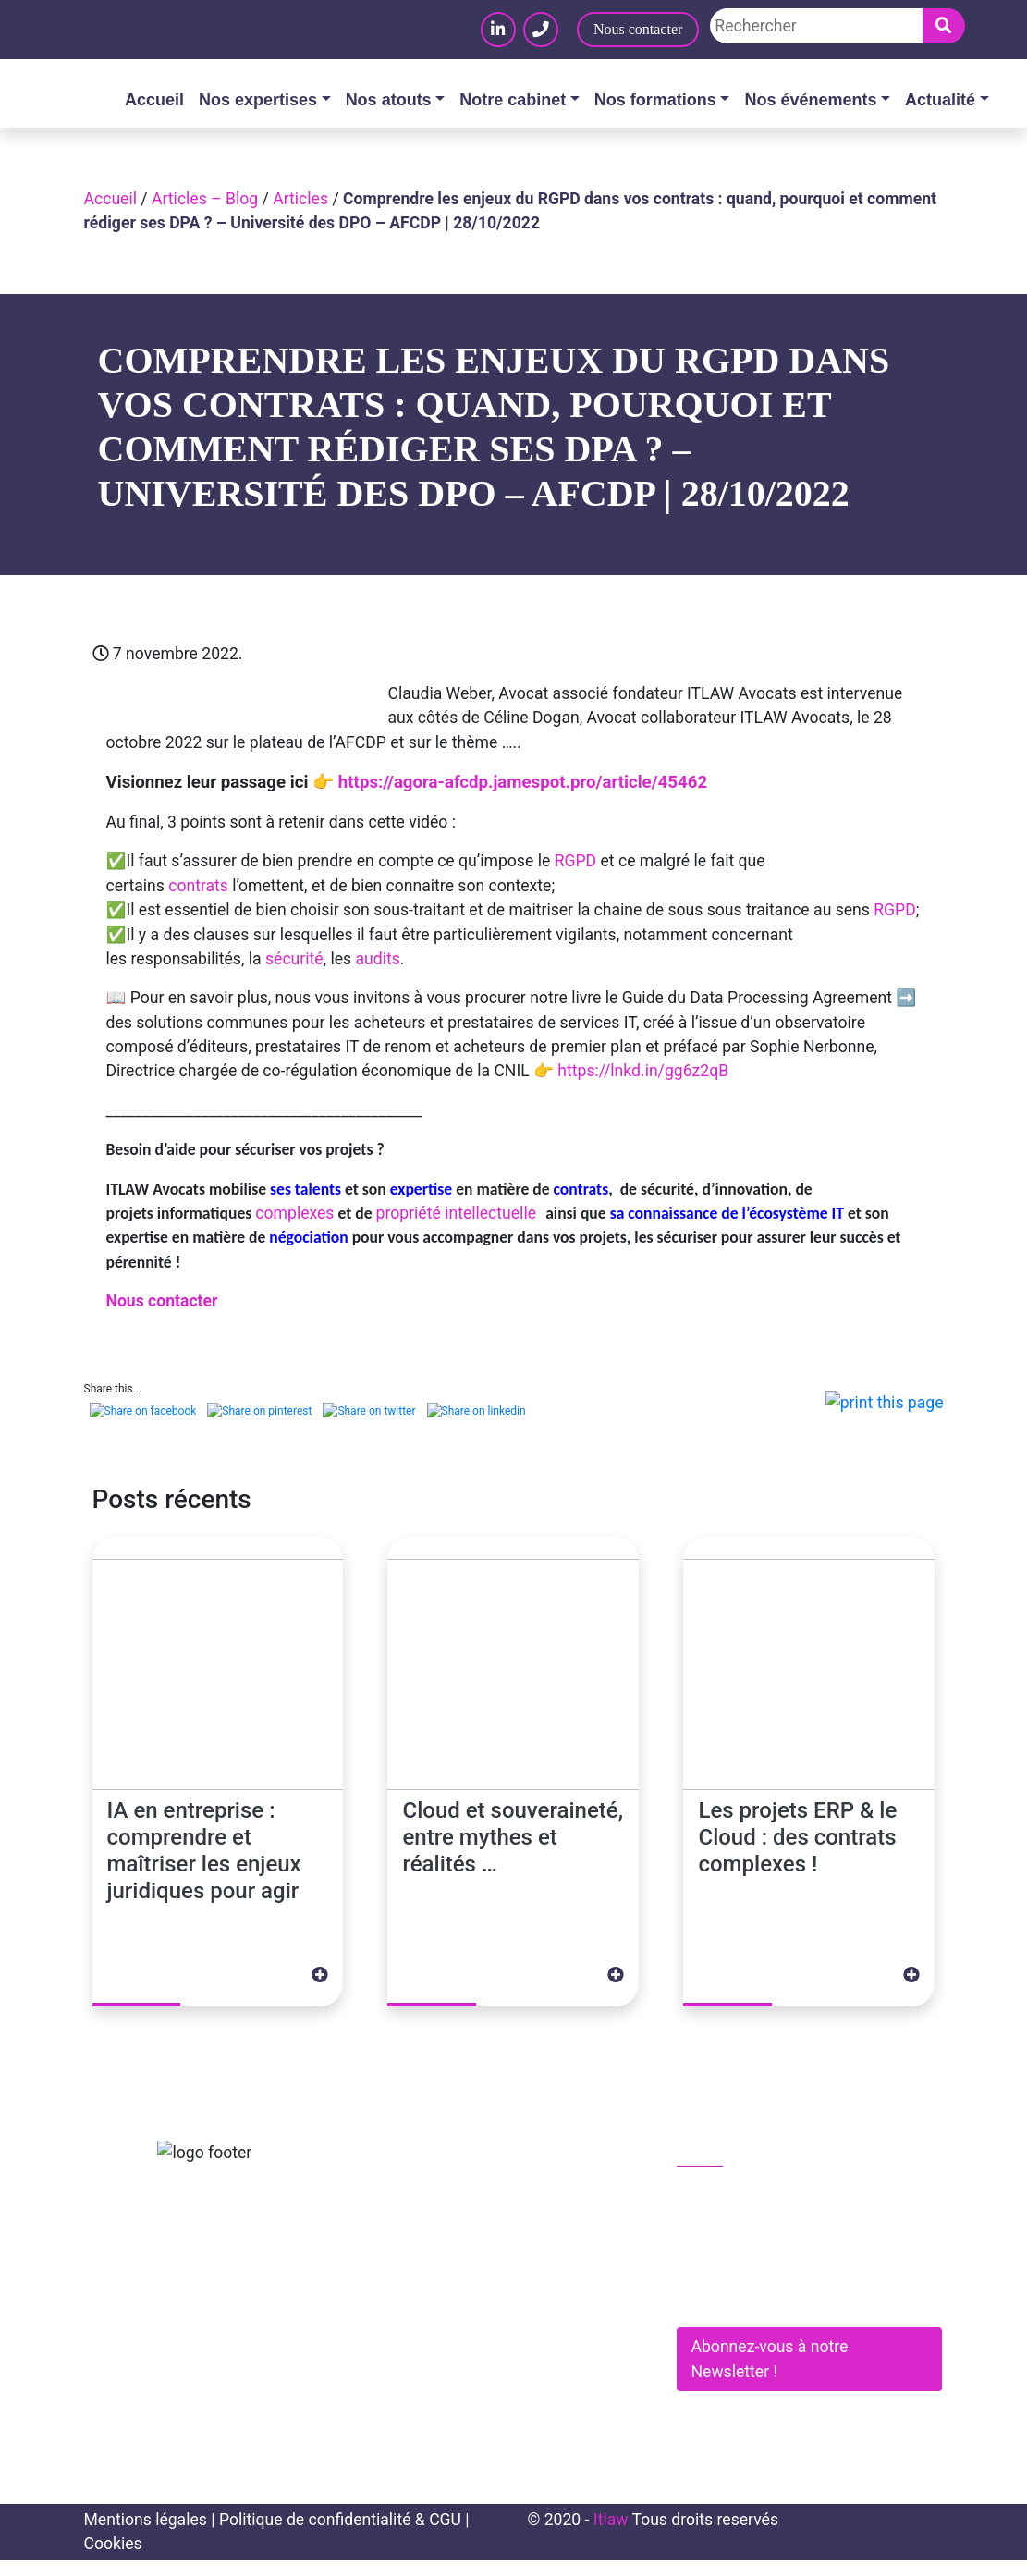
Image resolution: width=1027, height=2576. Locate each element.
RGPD (575, 861)
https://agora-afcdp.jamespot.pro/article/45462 (520, 782)
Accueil (154, 100)
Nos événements (810, 100)
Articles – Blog (205, 199)
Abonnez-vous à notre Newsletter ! (770, 2374)
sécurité (294, 959)
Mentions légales (145, 2535)
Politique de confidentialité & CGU (340, 2535)
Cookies (113, 2559)
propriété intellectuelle (457, 1213)
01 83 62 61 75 (741, 2210)
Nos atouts (389, 100)
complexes (294, 1213)
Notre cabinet (512, 100)
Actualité (940, 100)
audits (378, 959)
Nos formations (655, 100)
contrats (198, 886)
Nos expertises (258, 100)
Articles (300, 199)
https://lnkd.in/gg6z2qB (642, 1070)
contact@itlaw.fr (746, 2248)
